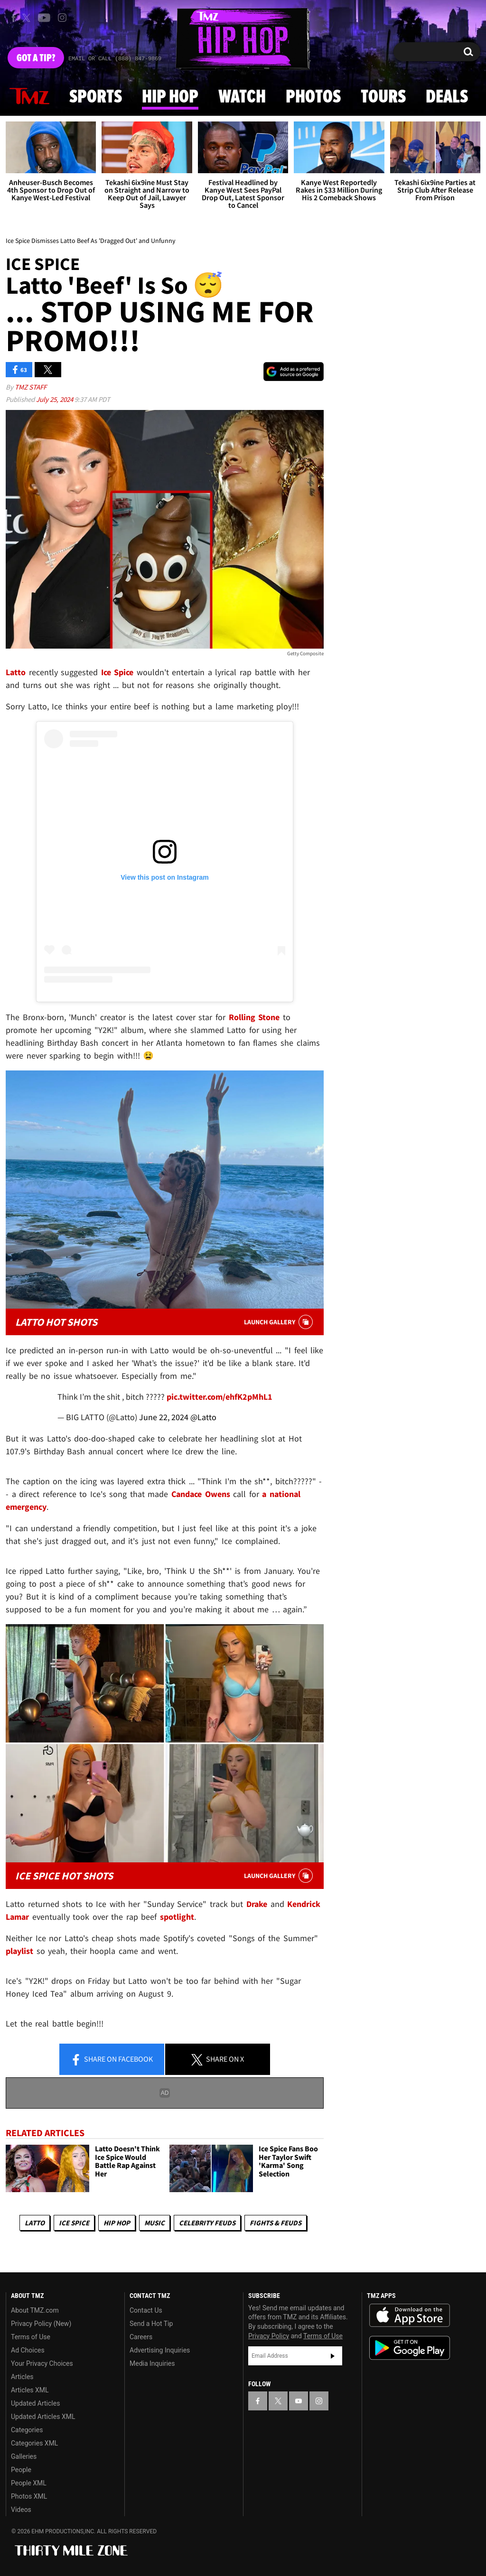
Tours (383, 97)
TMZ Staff (31, 386)
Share (111, 2059)
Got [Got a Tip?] (36, 58)
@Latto (203, 1417)
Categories (27, 2430)
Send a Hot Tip (151, 2323)
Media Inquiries (152, 2363)
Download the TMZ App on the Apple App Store (409, 2315)
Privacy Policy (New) (41, 2323)
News (29, 97)
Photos (313, 97)
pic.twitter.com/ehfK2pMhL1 (219, 1396)
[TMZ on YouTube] (298, 2400)
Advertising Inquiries (160, 2350)
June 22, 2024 (163, 1417)
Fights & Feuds (275, 2222)
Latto (35, 2222)
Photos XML (29, 2496)
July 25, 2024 (55, 399)
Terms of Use (30, 2337)
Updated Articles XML (43, 2416)
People (21, 2470)
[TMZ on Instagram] (62, 18)
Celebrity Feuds (207, 2222)
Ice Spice (74, 2222)
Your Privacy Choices (42, 2363)
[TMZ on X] (27, 18)
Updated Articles (35, 2403)
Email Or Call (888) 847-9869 (114, 59)
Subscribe (332, 2355)
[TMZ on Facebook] (13, 18)
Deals (447, 97)
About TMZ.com (35, 2310)
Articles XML (30, 2390)
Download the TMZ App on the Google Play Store (409, 2348)
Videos (21, 2509)
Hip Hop (170, 97)
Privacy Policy (268, 2336)
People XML (29, 2483)
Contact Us (146, 2310)
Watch (242, 97)
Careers (141, 2337)
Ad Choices (28, 2350)
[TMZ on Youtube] (44, 17)
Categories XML (34, 2443)
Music (154, 2222)
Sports (95, 97)
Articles (22, 2377)
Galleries (24, 2456)
